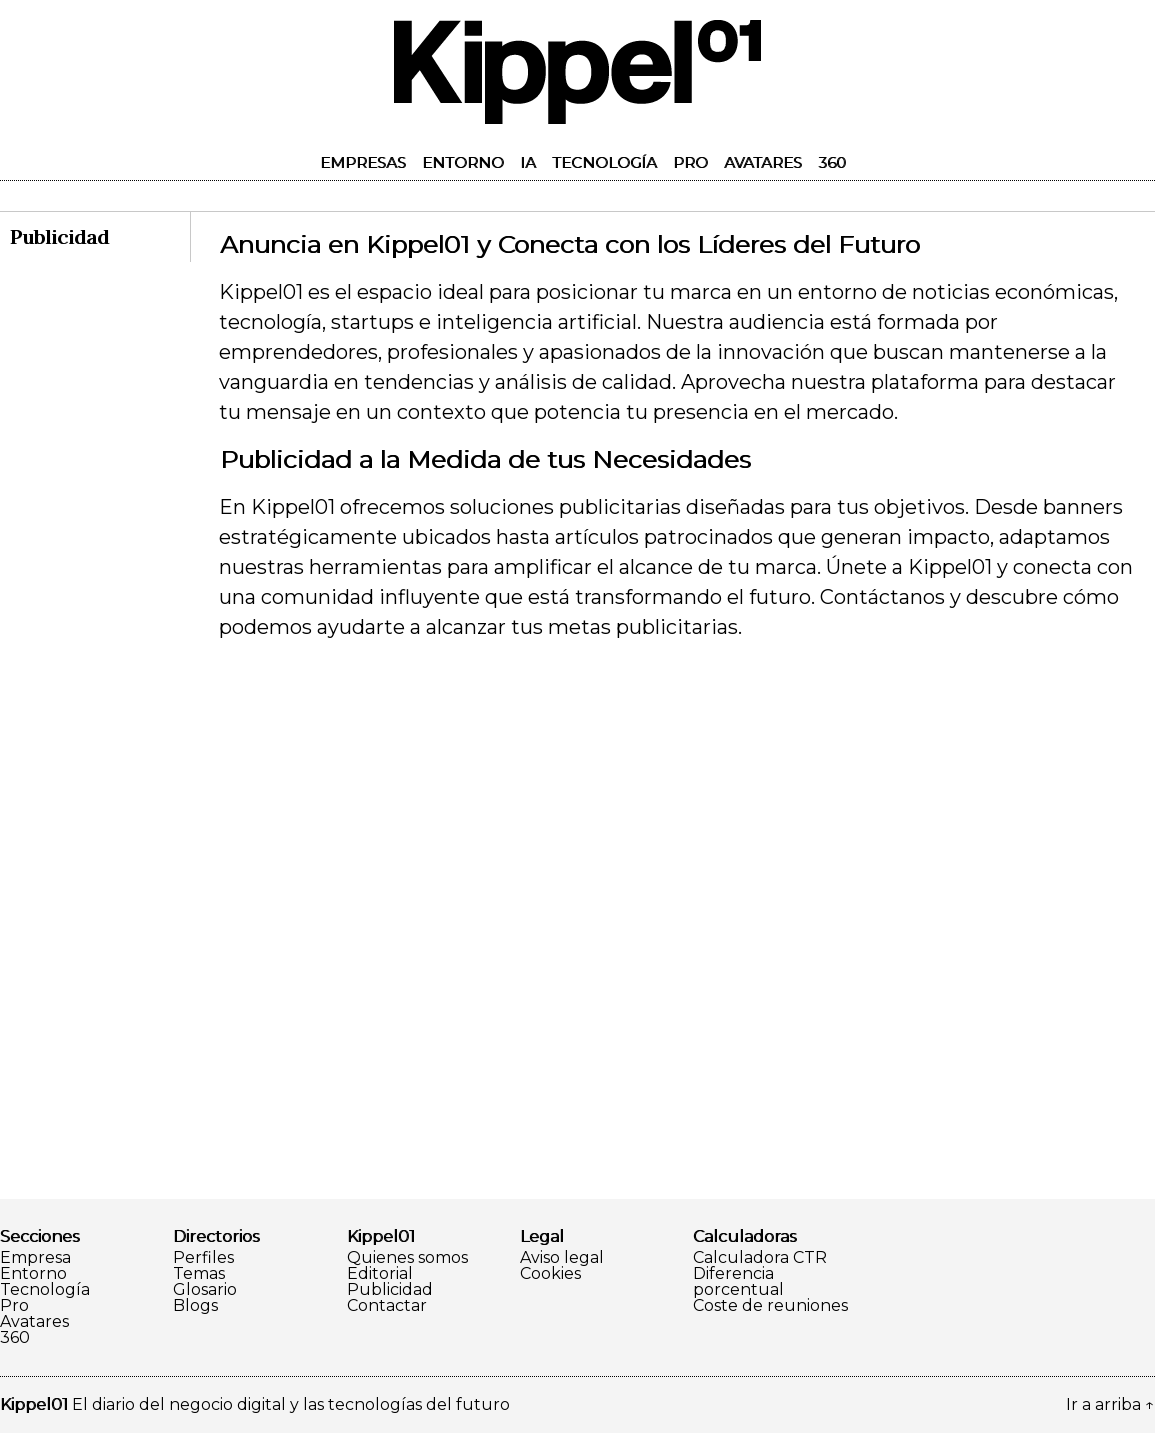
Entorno (463, 162)
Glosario (205, 1290)
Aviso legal (562, 1258)
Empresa (35, 1258)
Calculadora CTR (760, 1258)
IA (528, 162)
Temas (199, 1274)
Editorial (380, 1274)
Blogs (195, 1306)
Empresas (363, 162)
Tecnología (604, 162)
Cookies (550, 1274)
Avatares (763, 162)
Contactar (387, 1306)
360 (832, 162)
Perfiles (203, 1258)
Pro (690, 162)
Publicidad (390, 1290)
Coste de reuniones (770, 1306)
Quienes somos (407, 1258)
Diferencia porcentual (738, 1282)
